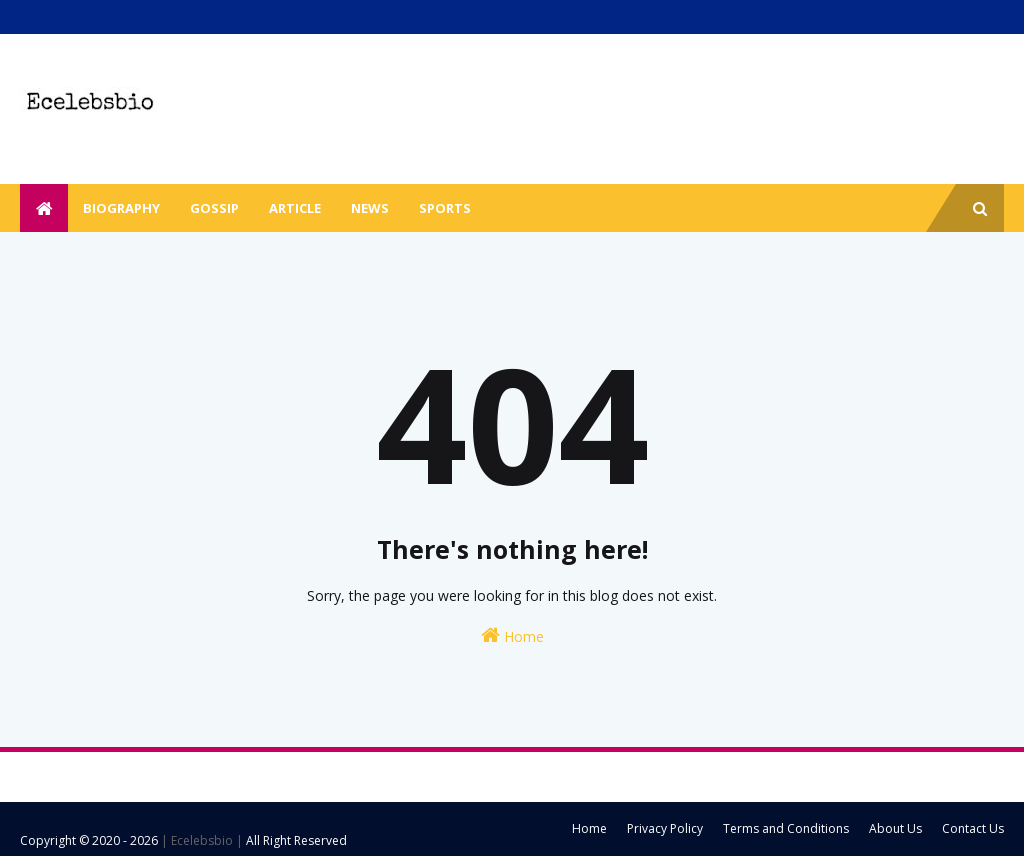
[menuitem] (44, 208)
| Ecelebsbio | (200, 840)
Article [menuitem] (295, 208)
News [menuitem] (370, 208)
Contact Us (973, 828)
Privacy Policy (665, 828)
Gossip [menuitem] (214, 208)
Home (512, 635)
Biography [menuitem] (121, 208)
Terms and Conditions (786, 828)
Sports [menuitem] (445, 208)
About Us (895, 828)
